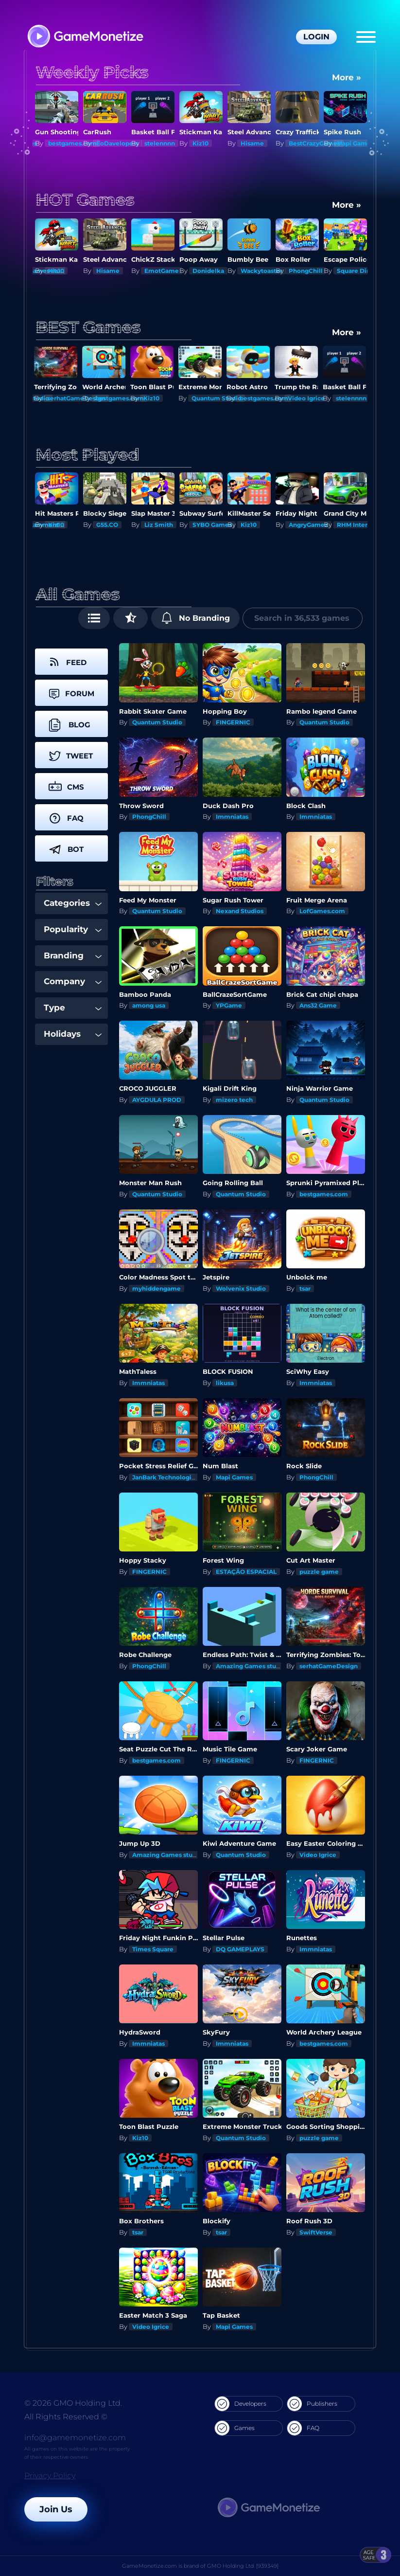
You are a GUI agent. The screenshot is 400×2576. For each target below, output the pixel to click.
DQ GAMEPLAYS (240, 1949)
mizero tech (234, 1099)
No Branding (195, 618)
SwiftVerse (315, 2232)
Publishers (312, 2403)
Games (235, 2428)
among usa (148, 1005)
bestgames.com (120, 143)
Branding (73, 955)
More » (346, 77)
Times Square (153, 1949)
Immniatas (232, 816)
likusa (225, 1383)
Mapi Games (66, 143)
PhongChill (354, 270)
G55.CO (155, 524)
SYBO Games (260, 524)
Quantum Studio (217, 398)
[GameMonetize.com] (84, 37)
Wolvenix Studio (241, 1288)
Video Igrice (307, 398)
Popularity (73, 929)
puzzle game (319, 1571)
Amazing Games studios (252, 1666)
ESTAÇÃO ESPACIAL (246, 1571)
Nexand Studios (239, 911)
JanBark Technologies (165, 1477)
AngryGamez (356, 524)
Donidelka (256, 270)
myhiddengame (156, 1288)
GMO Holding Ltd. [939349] (242, 2565)
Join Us (55, 2509)
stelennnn (207, 143)
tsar (305, 1288)
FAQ (303, 2428)
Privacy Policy (49, 2475)
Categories (73, 903)
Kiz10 (249, 143)
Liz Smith (206, 524)
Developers (240, 2403)
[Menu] (366, 37)
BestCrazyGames (362, 143)
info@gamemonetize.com (75, 2437)
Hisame (300, 143)
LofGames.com (322, 911)
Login (316, 36)
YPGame (229, 1005)
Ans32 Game (318, 1005)
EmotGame (209, 270)
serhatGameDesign (77, 398)
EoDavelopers (165, 143)
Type (73, 1007)
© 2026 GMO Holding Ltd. (73, 2403)
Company (73, 981)
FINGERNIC (233, 722)
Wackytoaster (309, 270)
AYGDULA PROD (156, 1099)
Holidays (73, 1034)
